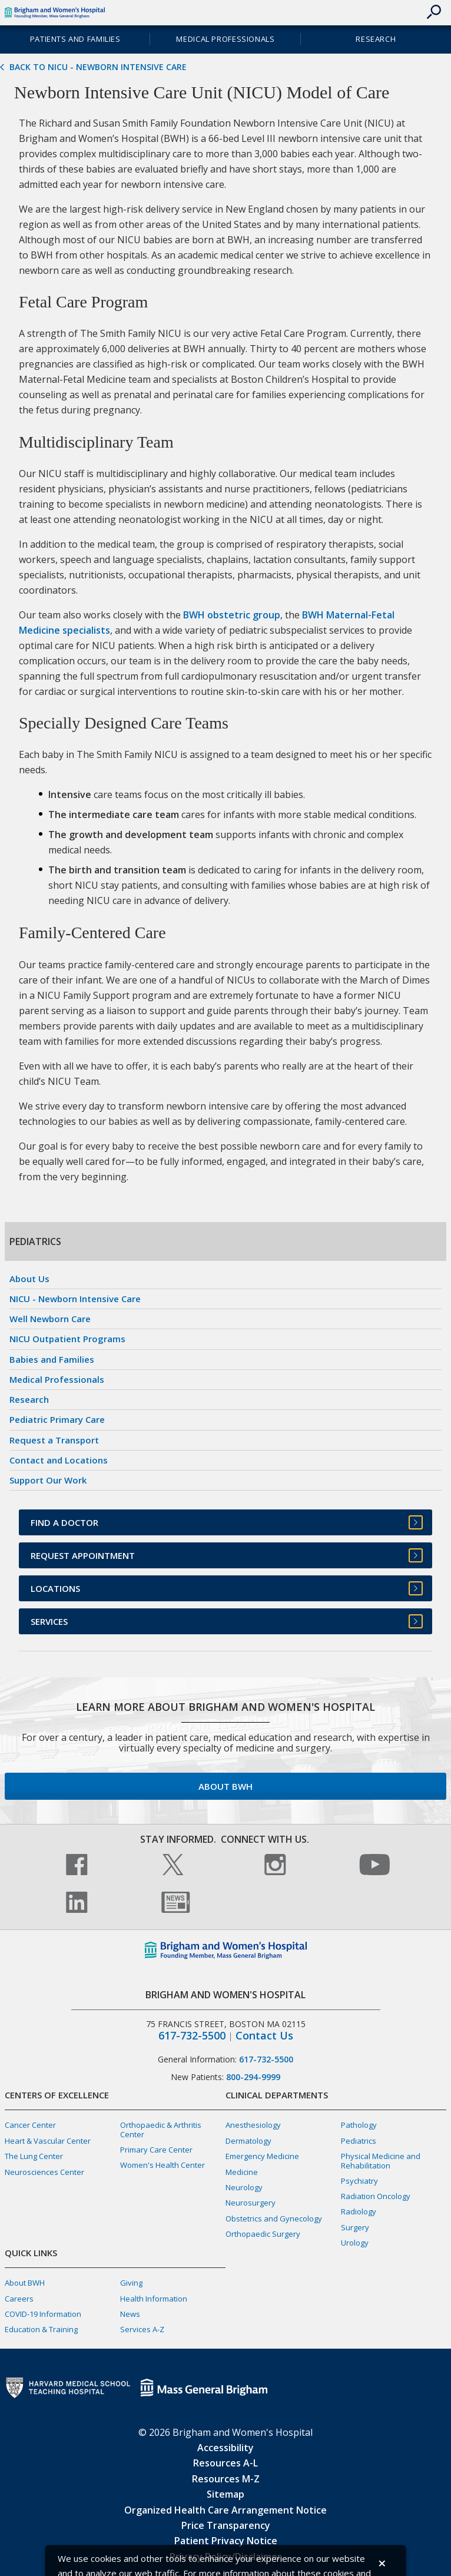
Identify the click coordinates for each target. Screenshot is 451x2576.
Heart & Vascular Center (48, 2140)
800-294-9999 (253, 2076)
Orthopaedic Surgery (263, 2234)
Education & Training (41, 2329)
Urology (355, 2242)
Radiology (358, 2211)
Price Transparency (225, 2525)
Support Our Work (48, 1480)
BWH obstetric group (231, 614)
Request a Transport (54, 1440)
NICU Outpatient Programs (67, 1339)
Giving (131, 2282)
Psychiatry (359, 2181)
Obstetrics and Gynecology (274, 2218)
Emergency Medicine (262, 2156)
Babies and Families (51, 1359)
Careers (19, 2298)
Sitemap (225, 2494)
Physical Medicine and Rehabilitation (380, 2160)
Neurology (244, 2187)
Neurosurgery (251, 2202)
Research (376, 39)
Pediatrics (358, 2140)
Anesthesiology (253, 2125)
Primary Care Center (156, 2149)
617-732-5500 (192, 2035)
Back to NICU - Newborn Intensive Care (98, 67)
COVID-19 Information (43, 2314)
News (130, 2314)
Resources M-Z (226, 2478)
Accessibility (225, 2447)
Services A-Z (142, 2329)
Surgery (355, 2227)
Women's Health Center (162, 2165)
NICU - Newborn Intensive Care (75, 1298)
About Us (29, 1278)
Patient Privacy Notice (225, 2540)
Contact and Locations (58, 1460)
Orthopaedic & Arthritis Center (160, 2129)
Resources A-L (225, 2462)
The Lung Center (34, 2156)
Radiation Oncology (375, 2196)
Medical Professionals (225, 39)
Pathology (359, 2125)
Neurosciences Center (44, 2172)
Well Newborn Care (50, 1319)
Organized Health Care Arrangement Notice (225, 2510)
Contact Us (264, 2035)
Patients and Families (75, 39)
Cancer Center (30, 2125)
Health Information (153, 2298)
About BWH (225, 1786)
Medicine (242, 2172)
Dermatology (248, 2140)
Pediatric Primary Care (57, 1419)
